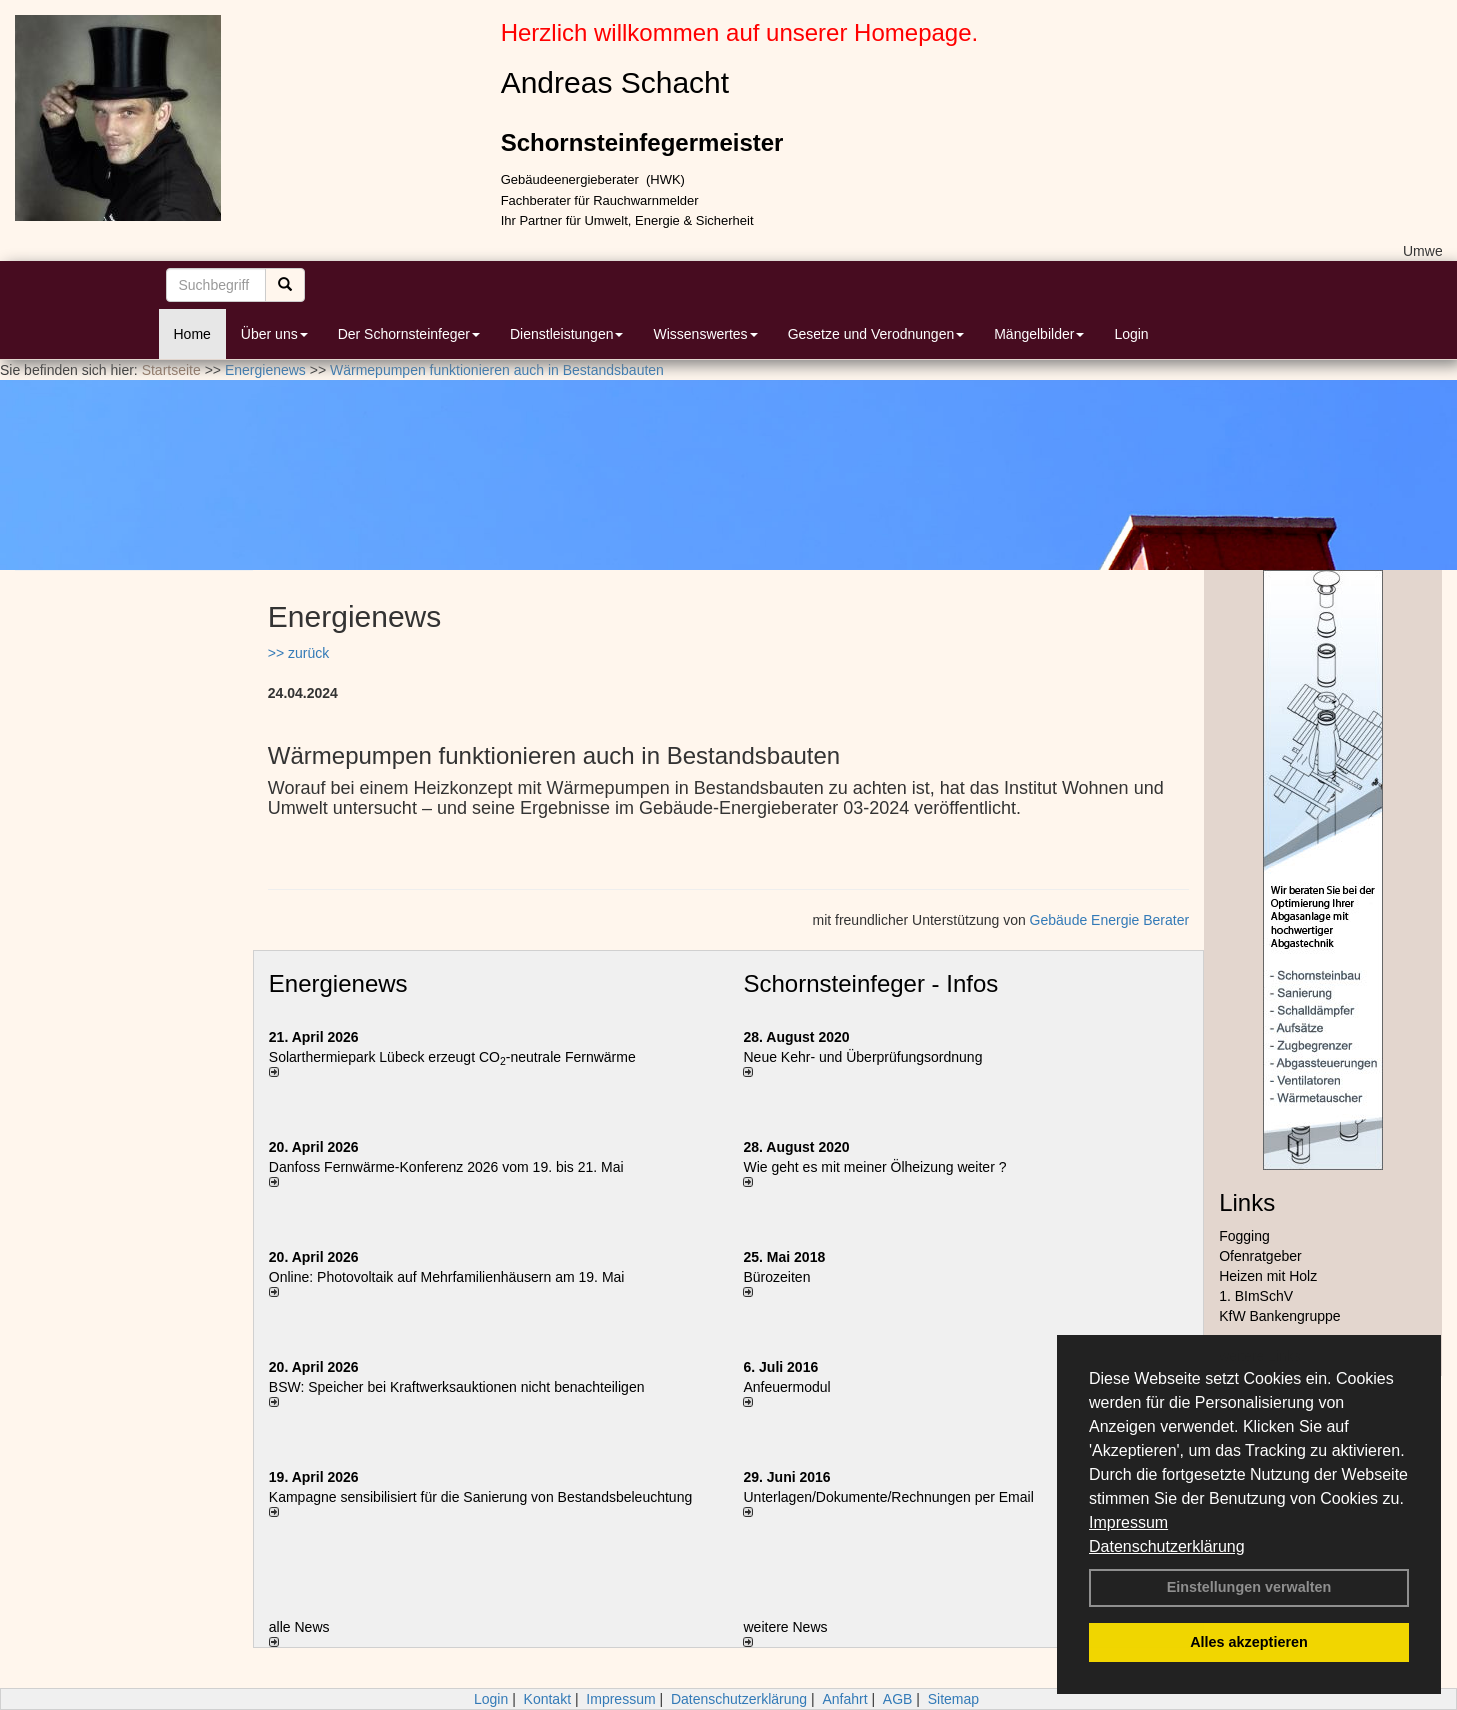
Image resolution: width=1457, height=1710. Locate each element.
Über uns (274, 334)
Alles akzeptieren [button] (1249, 1642)
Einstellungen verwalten (1249, 1587)
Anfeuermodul (786, 1387)
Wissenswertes (705, 334)
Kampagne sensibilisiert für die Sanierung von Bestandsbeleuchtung (480, 1497)
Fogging (1244, 1236)
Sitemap (953, 1699)
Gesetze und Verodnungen (876, 334)
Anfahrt (844, 1699)
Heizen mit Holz (1268, 1276)
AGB (898, 1699)
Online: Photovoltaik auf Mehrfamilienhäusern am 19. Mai (447, 1277)
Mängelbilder (1039, 334)
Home (192, 334)
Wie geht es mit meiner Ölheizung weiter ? (874, 1167)
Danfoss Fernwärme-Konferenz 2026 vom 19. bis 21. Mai (446, 1167)
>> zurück (298, 653)
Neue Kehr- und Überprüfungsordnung (862, 1057)
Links (1247, 1202)
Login (1131, 334)
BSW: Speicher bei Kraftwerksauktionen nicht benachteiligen (457, 1387)
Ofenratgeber (1260, 1256)
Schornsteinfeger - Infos (870, 983)
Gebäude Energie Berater (1110, 920)
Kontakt (547, 1699)
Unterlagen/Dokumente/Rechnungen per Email (888, 1497)
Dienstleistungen (567, 334)
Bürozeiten (776, 1277)
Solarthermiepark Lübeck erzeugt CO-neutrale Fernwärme (452, 1057)
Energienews (338, 983)
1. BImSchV (1256, 1296)
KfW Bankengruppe (1279, 1316)
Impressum (1128, 1522)
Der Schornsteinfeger (409, 334)
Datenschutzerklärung (1167, 1546)
